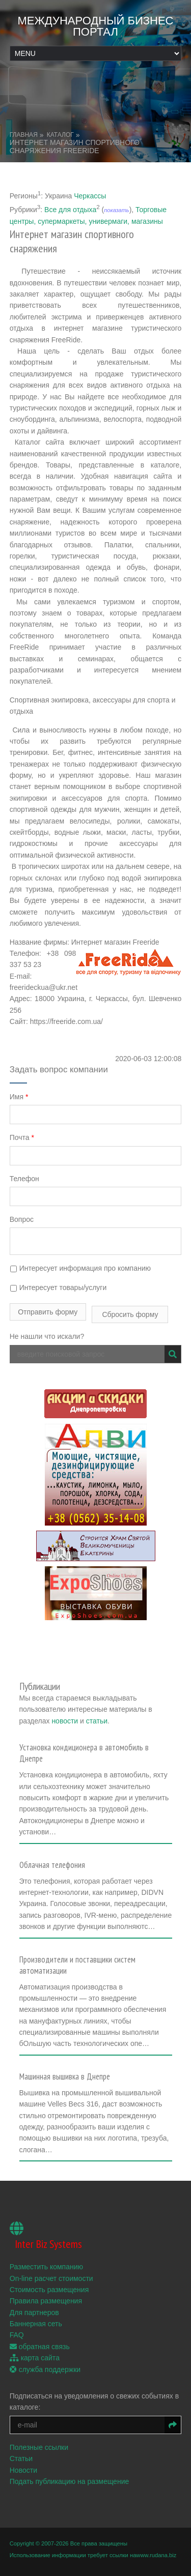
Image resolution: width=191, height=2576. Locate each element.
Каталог (60, 134)
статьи (96, 1721)
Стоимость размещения (49, 2290)
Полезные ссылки (39, 2447)
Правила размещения (46, 2301)
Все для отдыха (70, 209)
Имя (19, 1097)
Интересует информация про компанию (80, 1268)
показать (116, 210)
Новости (23, 2470)
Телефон (24, 1179)
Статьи (21, 2458)
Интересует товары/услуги (58, 1287)
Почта (22, 1137)
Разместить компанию (46, 2267)
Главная (24, 134)
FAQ (17, 2335)
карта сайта (35, 2358)
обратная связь (40, 2347)
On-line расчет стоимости (51, 2278)
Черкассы (90, 195)
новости (64, 1721)
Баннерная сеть (36, 2324)
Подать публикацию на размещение (69, 2481)
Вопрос (22, 1219)
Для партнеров (34, 2312)
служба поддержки (45, 2369)
